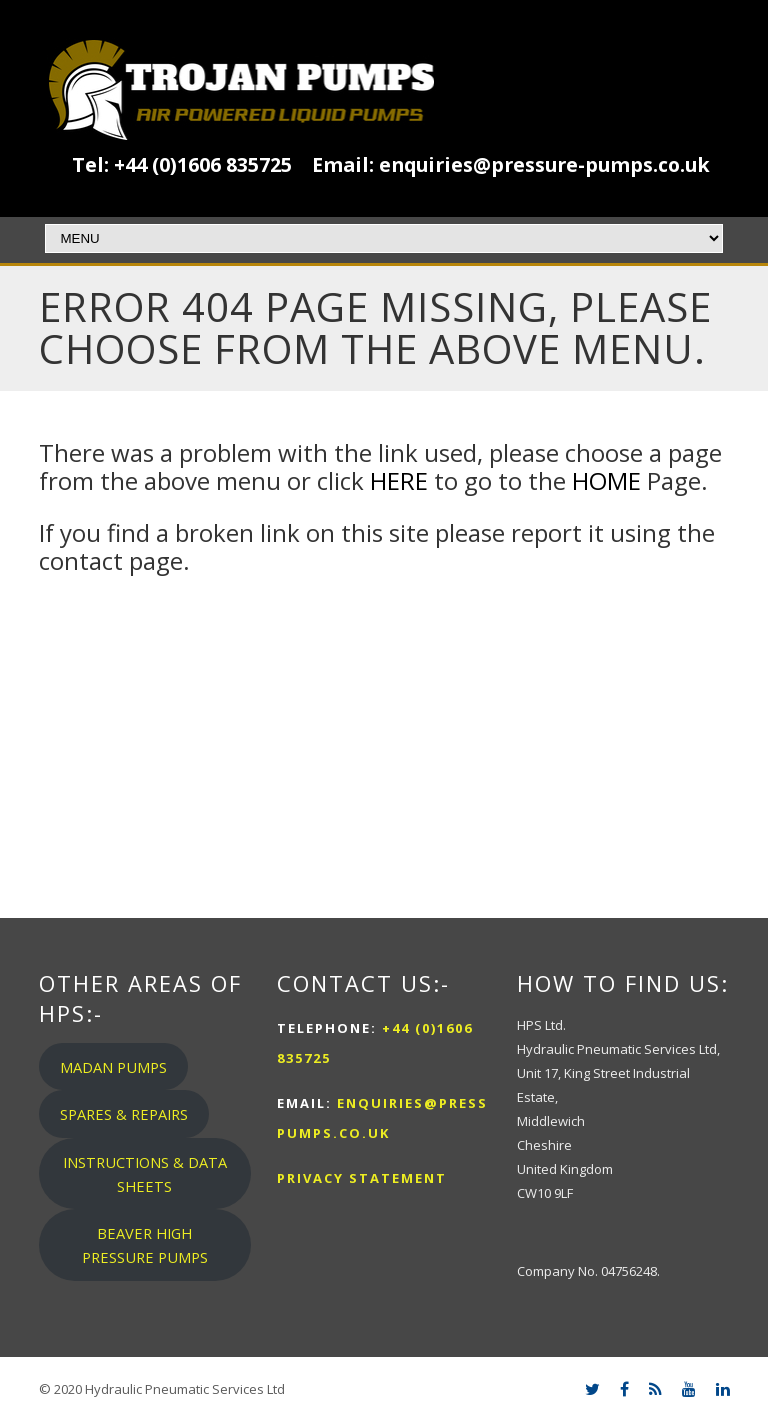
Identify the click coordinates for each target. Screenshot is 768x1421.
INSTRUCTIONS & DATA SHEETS (145, 1174)
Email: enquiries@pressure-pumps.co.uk (511, 164)
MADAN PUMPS (113, 1067)
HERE (399, 480)
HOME (606, 480)
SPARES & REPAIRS (124, 1114)
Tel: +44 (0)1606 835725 (182, 164)
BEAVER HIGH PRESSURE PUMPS (145, 1245)
